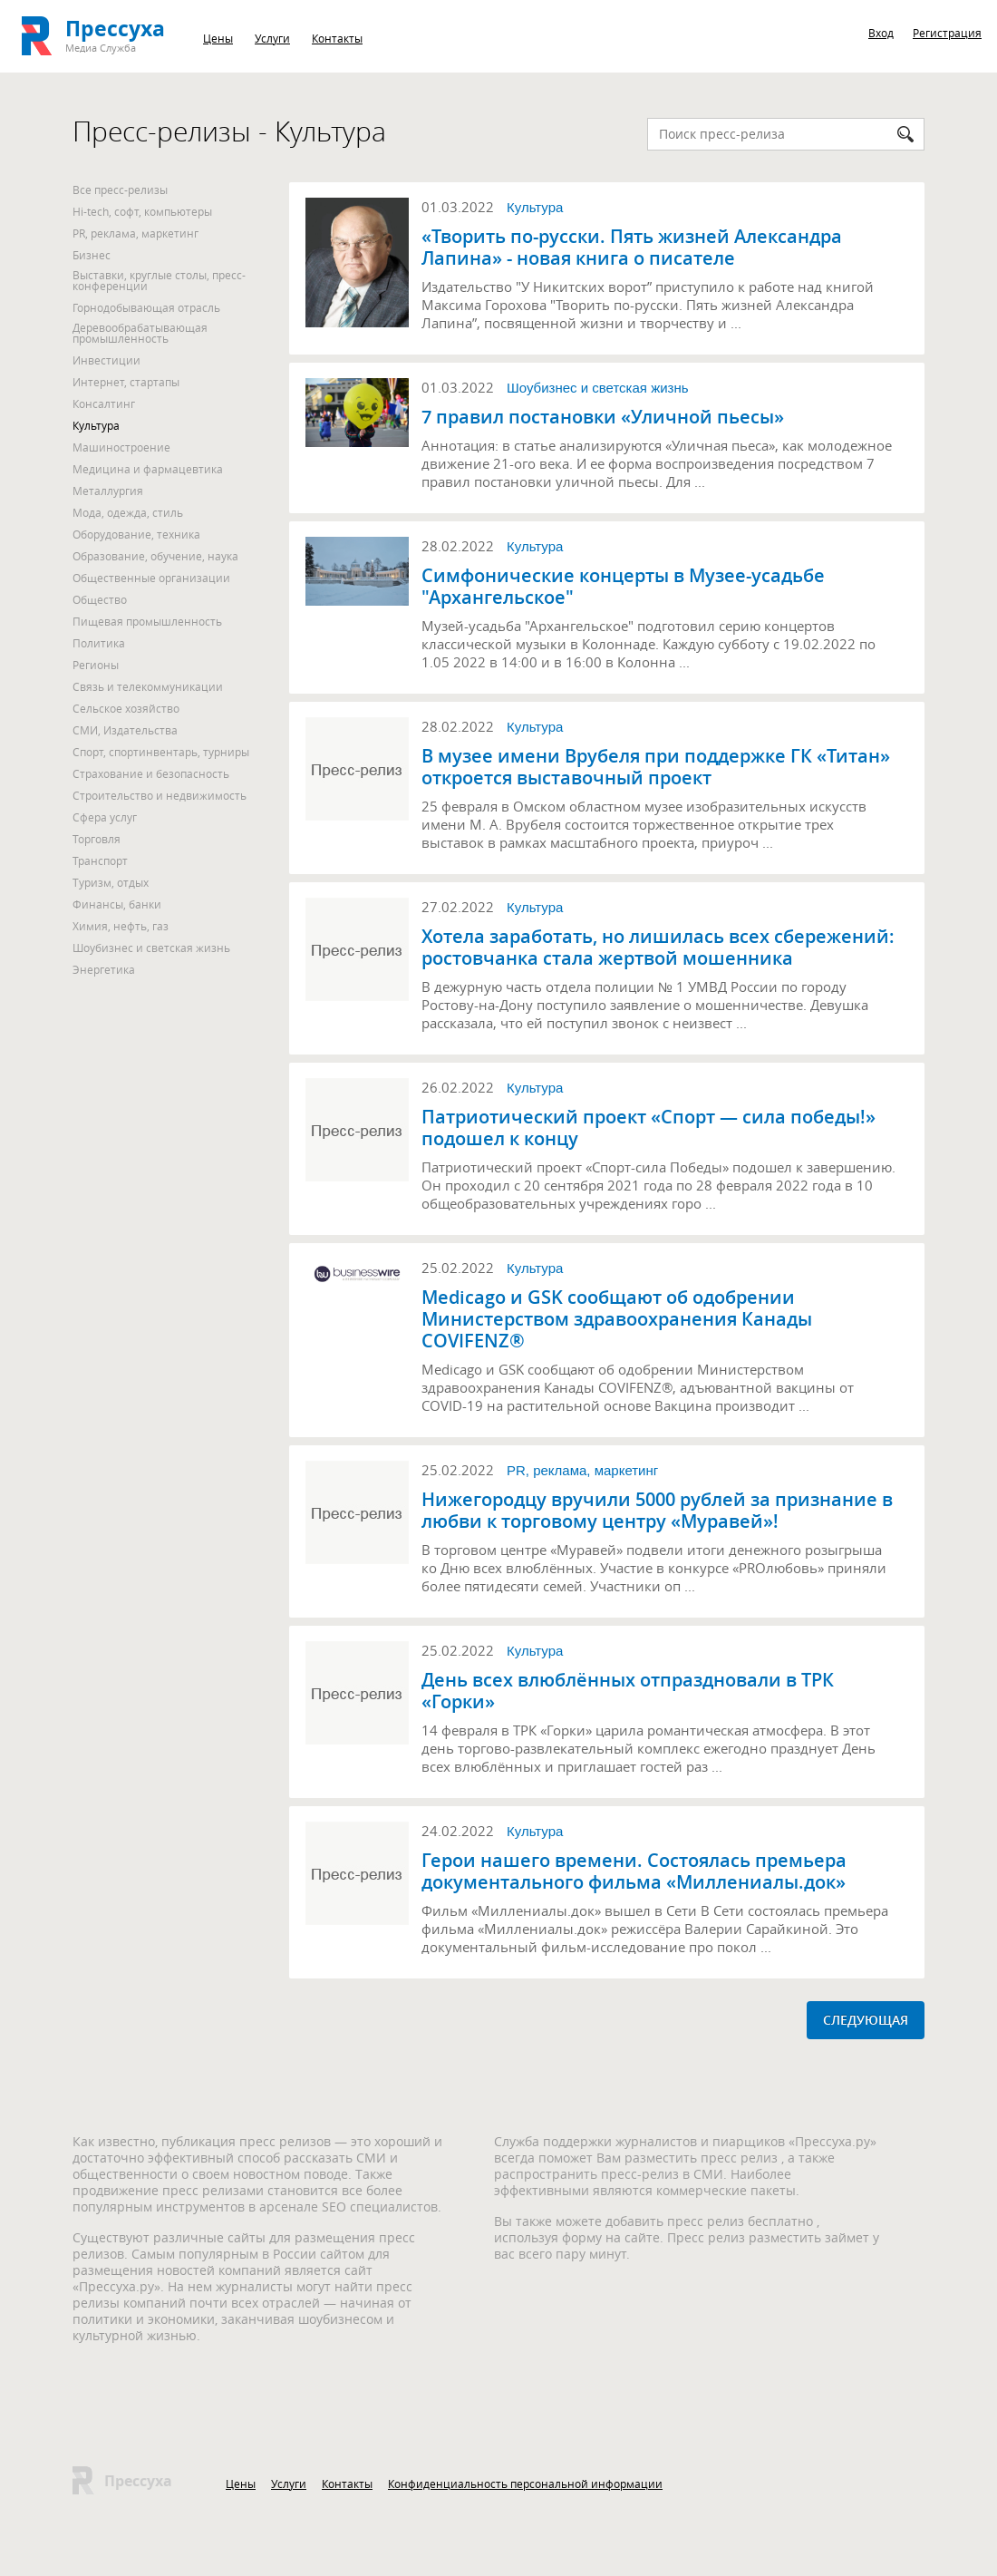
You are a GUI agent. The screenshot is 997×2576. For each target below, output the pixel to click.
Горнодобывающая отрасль (146, 307)
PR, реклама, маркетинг (135, 233)
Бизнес (92, 254)
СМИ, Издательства (125, 729)
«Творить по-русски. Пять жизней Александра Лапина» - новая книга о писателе (631, 247)
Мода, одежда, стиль (128, 512)
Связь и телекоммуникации (148, 686)
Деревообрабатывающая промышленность (140, 333)
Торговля (97, 838)
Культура (96, 425)
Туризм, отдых (111, 882)
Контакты (337, 38)
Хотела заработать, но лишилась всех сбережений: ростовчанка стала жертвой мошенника (658, 947)
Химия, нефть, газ (121, 925)
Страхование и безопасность (151, 773)
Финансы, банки (117, 904)
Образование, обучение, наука (155, 555)
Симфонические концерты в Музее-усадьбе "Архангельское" (623, 586)
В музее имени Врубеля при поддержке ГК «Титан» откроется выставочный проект (655, 767)
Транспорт (100, 860)
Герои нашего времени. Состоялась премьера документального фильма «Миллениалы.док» (634, 1871)
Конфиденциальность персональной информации (525, 2483)
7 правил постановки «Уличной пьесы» (602, 417)
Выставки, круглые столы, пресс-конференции (159, 280)
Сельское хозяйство (126, 708)
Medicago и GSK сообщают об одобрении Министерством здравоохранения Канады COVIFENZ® (616, 1319)
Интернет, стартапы (126, 381)
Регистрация (947, 32)
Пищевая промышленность (147, 621)
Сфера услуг (105, 817)
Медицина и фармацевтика (148, 468)
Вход (881, 32)
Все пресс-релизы (120, 189)
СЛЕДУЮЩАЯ (865, 2019)
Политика (99, 642)
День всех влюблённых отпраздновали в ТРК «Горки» (627, 1691)
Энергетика (104, 969)
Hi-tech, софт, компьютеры (142, 211)
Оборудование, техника (136, 534)
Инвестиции (106, 360)
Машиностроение (121, 447)
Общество (100, 599)
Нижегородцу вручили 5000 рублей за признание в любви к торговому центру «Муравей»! (657, 1510)
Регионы (96, 664)
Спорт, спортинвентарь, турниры (161, 751)
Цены (218, 38)
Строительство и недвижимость (160, 795)
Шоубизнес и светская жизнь (151, 947)
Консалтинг (104, 403)
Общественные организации (151, 577)
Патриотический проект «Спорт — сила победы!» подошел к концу (648, 1128)
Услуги (272, 38)
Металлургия (108, 490)
